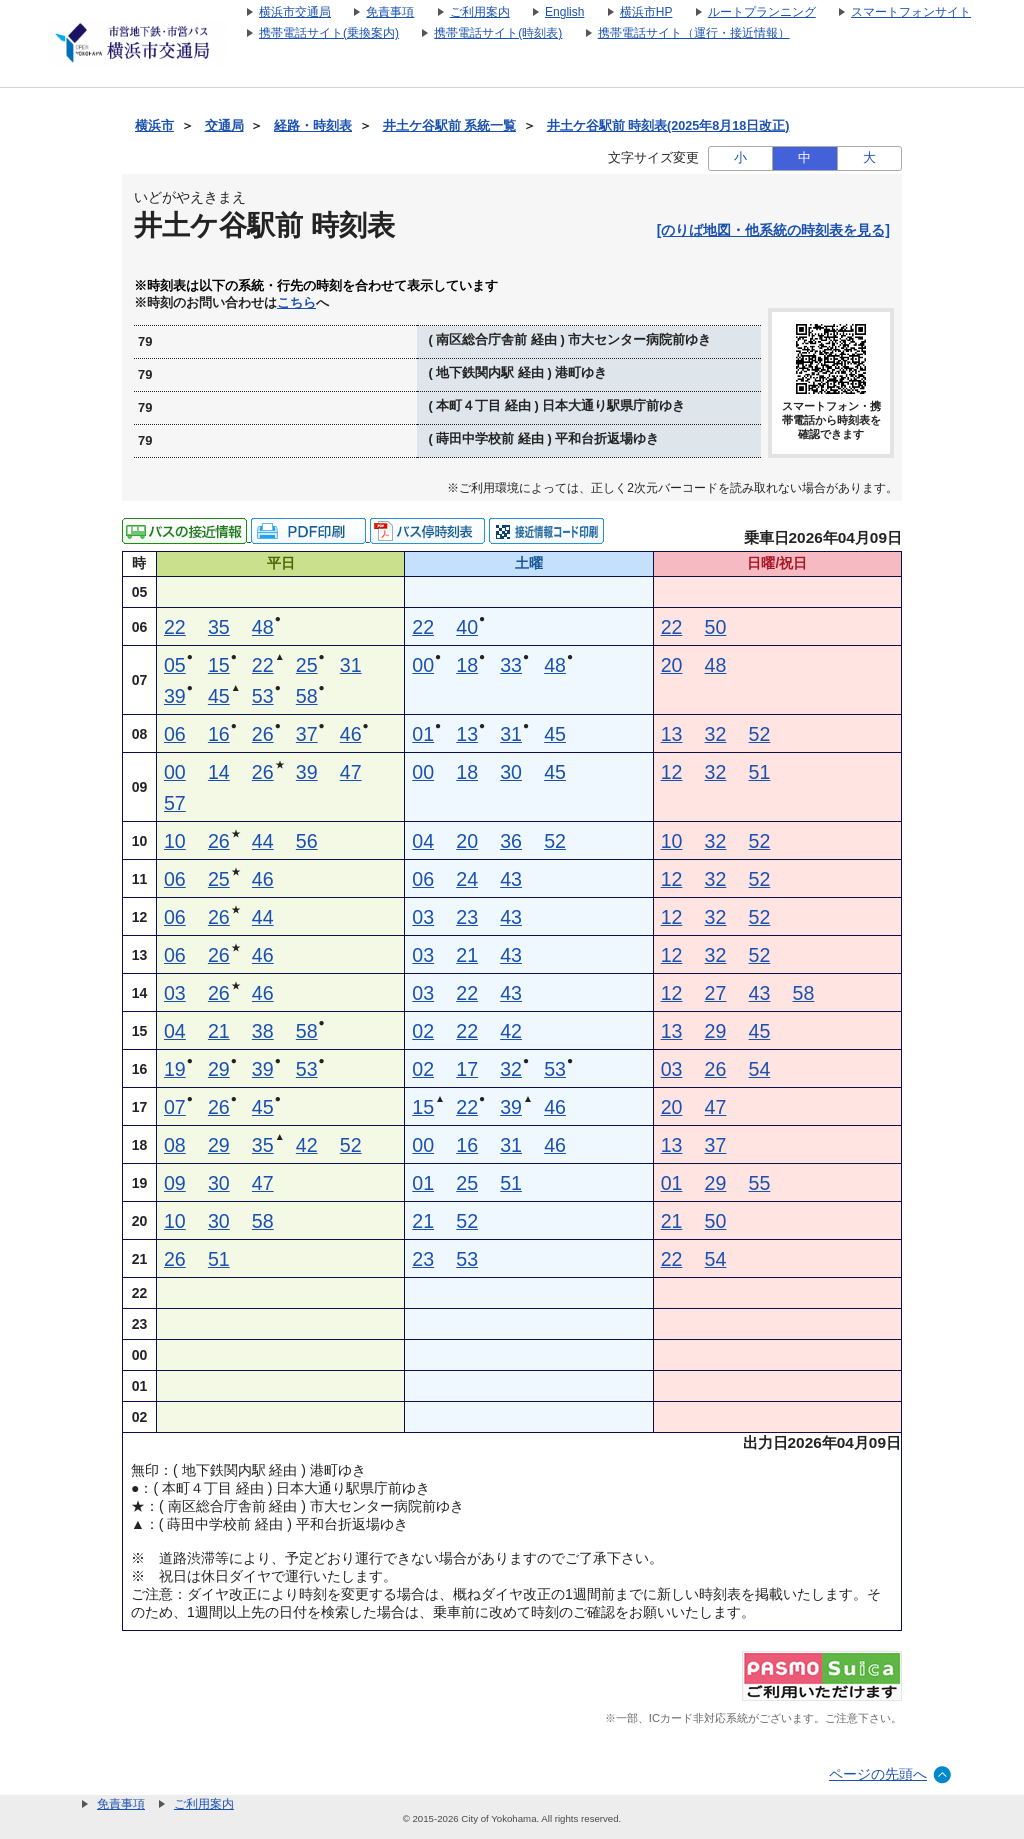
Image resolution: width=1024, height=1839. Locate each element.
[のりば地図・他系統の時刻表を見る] (773, 230)
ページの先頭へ (878, 1774)
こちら (296, 303)
